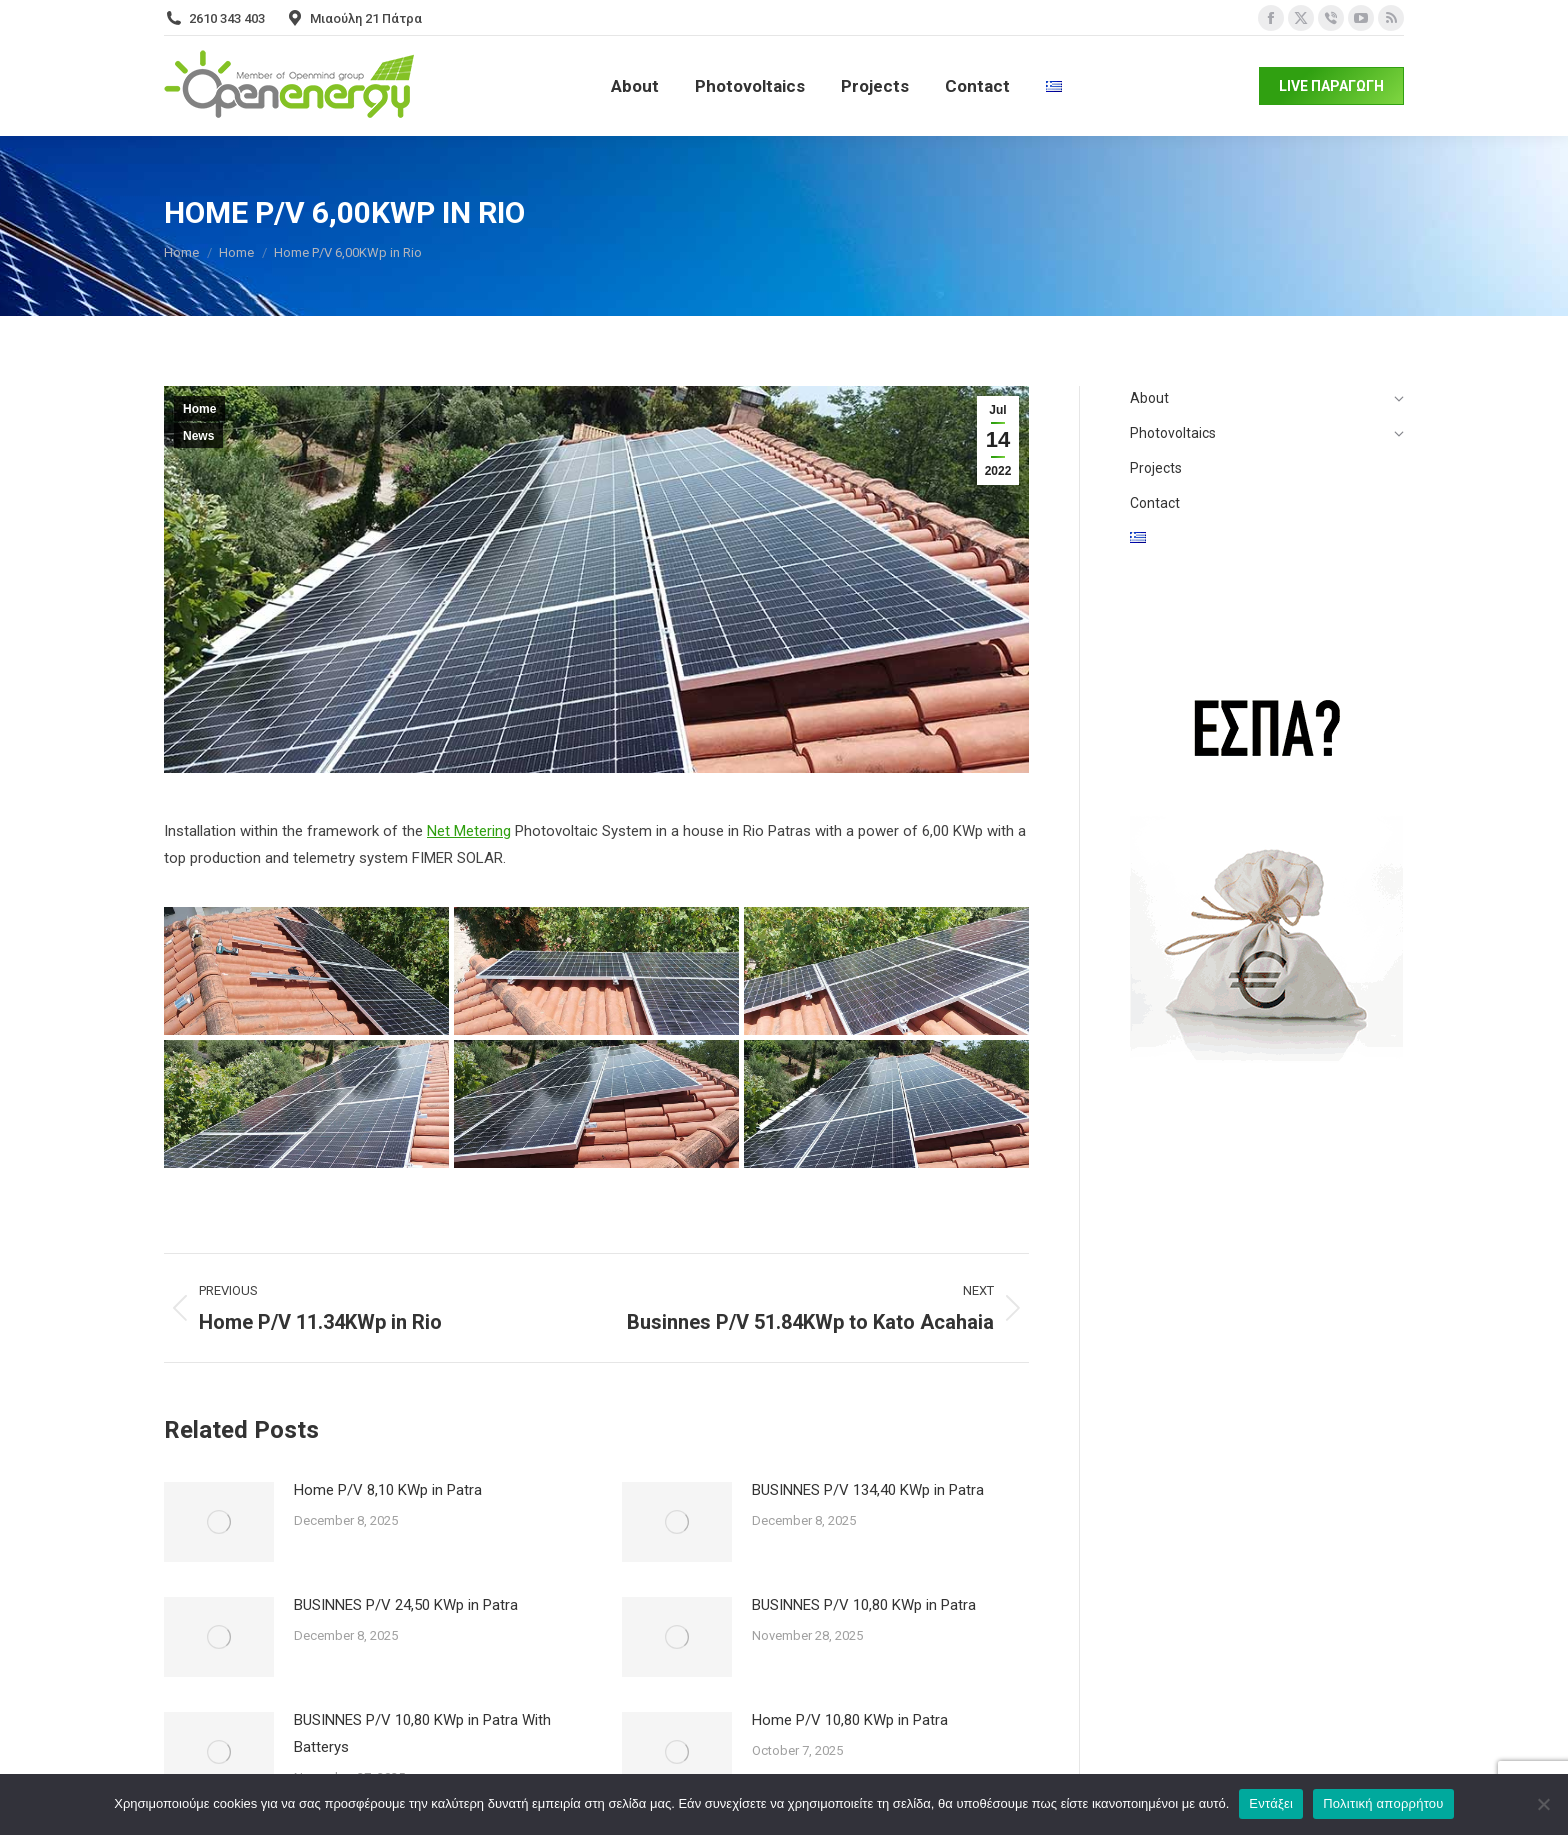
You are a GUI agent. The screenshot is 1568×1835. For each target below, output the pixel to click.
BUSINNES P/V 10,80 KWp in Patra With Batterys (422, 1733)
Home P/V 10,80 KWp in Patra (850, 1720)
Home (199, 409)
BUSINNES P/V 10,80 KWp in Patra (864, 1605)
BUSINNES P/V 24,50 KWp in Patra (406, 1605)
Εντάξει (1271, 1803)
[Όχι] (1543, 1804)
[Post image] (219, 1522)
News (198, 436)
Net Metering (469, 831)
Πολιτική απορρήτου (1383, 1803)
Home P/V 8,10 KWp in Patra (388, 1490)
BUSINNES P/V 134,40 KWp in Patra (868, 1490)
